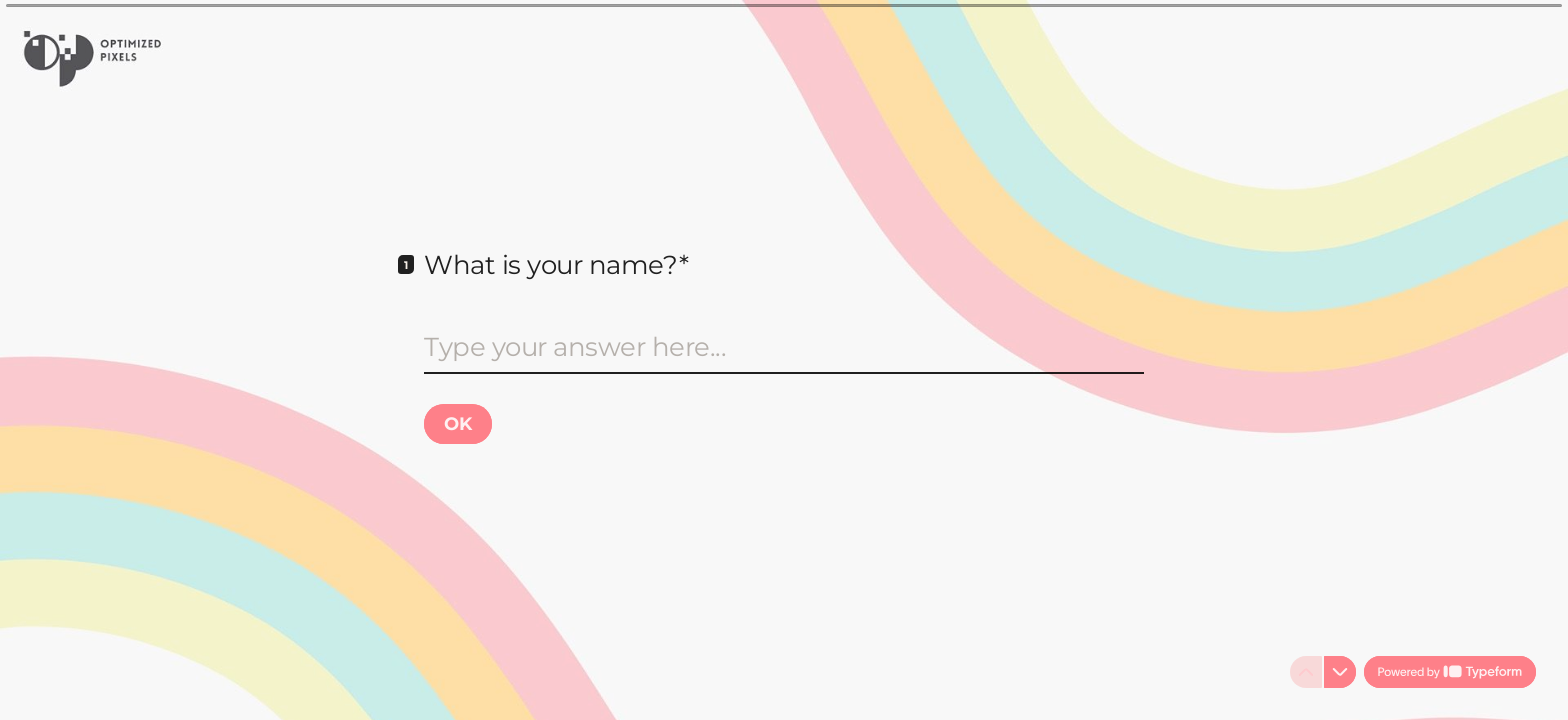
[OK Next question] (458, 424)
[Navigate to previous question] (1306, 672)
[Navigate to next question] (1340, 672)
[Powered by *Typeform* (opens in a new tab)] (1450, 672)
